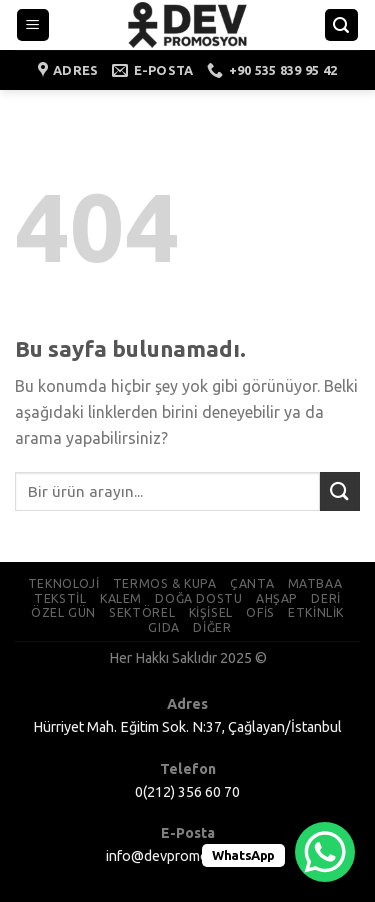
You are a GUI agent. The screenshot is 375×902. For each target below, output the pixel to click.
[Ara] (342, 25)
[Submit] (340, 491)
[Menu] (33, 25)
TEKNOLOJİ (64, 583)
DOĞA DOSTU (198, 598)
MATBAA (315, 583)
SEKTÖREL (142, 612)
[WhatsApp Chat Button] (325, 852)
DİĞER (212, 627)
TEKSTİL (60, 598)
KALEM (121, 598)
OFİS (260, 612)
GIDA (163, 627)
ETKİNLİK (316, 612)
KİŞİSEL (211, 612)
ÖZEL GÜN (63, 612)
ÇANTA (252, 583)
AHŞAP (277, 598)
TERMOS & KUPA (165, 583)
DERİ (325, 598)
